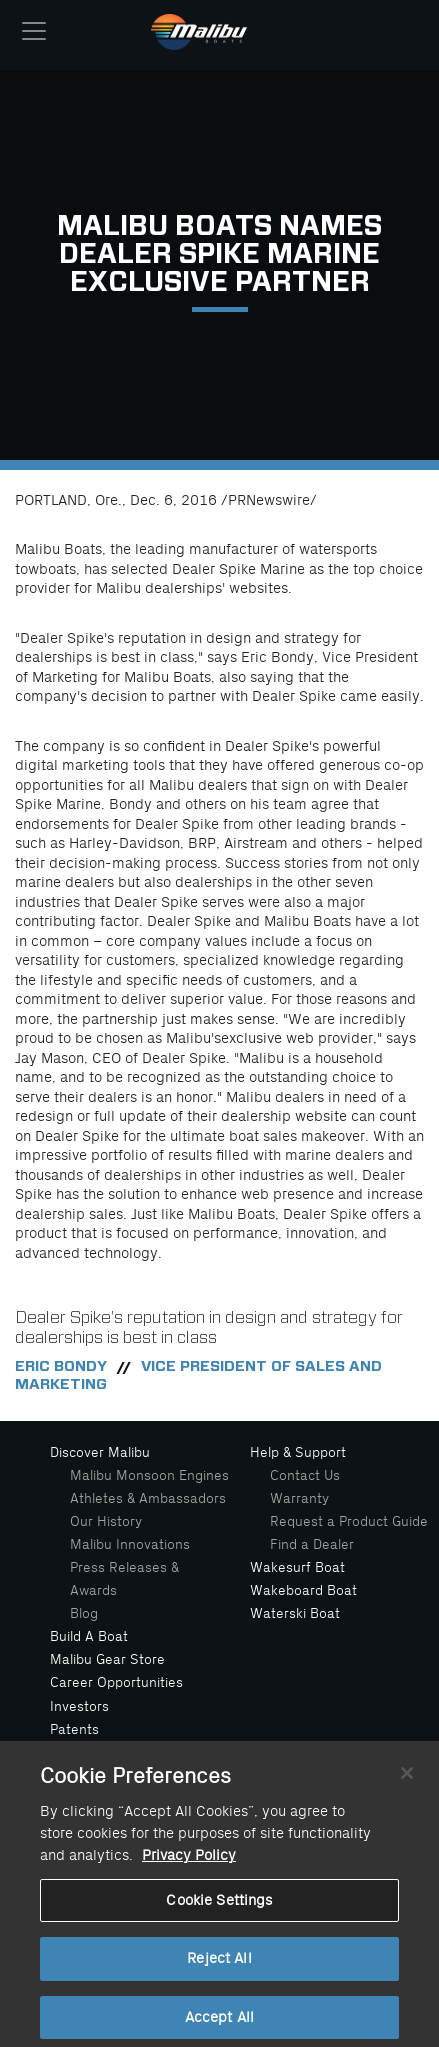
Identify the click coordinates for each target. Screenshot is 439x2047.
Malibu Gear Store (107, 1659)
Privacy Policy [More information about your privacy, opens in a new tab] (189, 1862)
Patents (74, 1729)
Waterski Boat (295, 1613)
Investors (79, 1706)
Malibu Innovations (130, 1544)
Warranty (299, 1498)
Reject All (219, 1965)
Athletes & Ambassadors (148, 1498)
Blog (84, 1613)
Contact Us (305, 1475)
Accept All (219, 2024)
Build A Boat (89, 1636)
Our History (106, 1521)
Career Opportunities (116, 1682)
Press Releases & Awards (124, 1579)
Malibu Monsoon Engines (149, 1475)
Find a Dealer (312, 1544)
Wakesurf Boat (297, 1567)
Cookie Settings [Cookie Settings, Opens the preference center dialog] (219, 1906)
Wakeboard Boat (303, 1590)
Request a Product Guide (349, 1521)
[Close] (407, 1780)
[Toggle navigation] (34, 31)
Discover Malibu (100, 1452)
